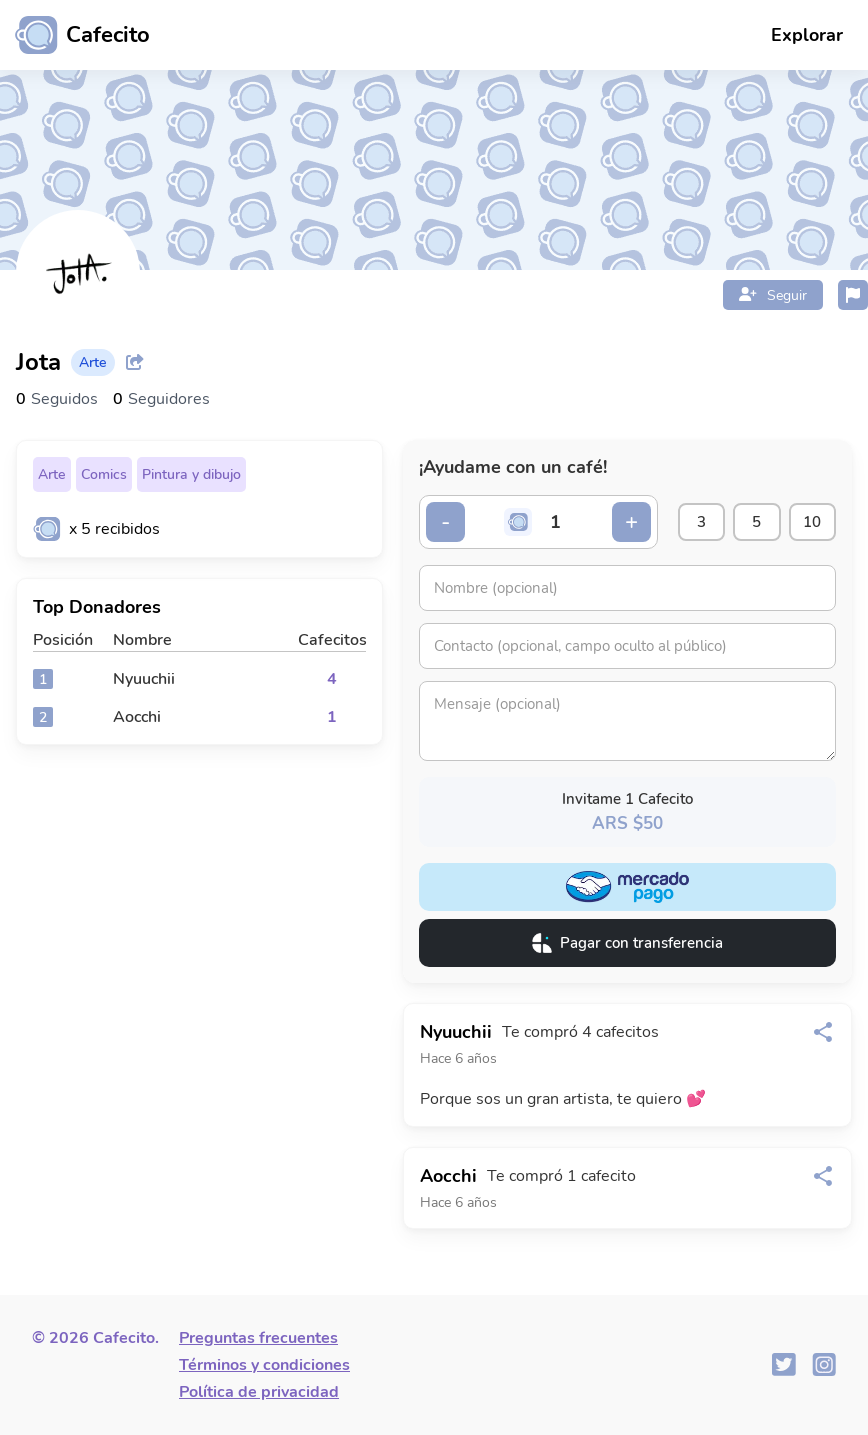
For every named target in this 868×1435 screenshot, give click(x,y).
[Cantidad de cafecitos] (552, 522)
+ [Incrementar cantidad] (623, 522)
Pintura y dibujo (191, 474)
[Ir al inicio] (75, 35)
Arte (52, 474)
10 (811, 522)
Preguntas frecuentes (258, 1338)
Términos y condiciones (264, 1365)
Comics (104, 474)
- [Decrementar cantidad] (446, 522)
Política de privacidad (259, 1392)
